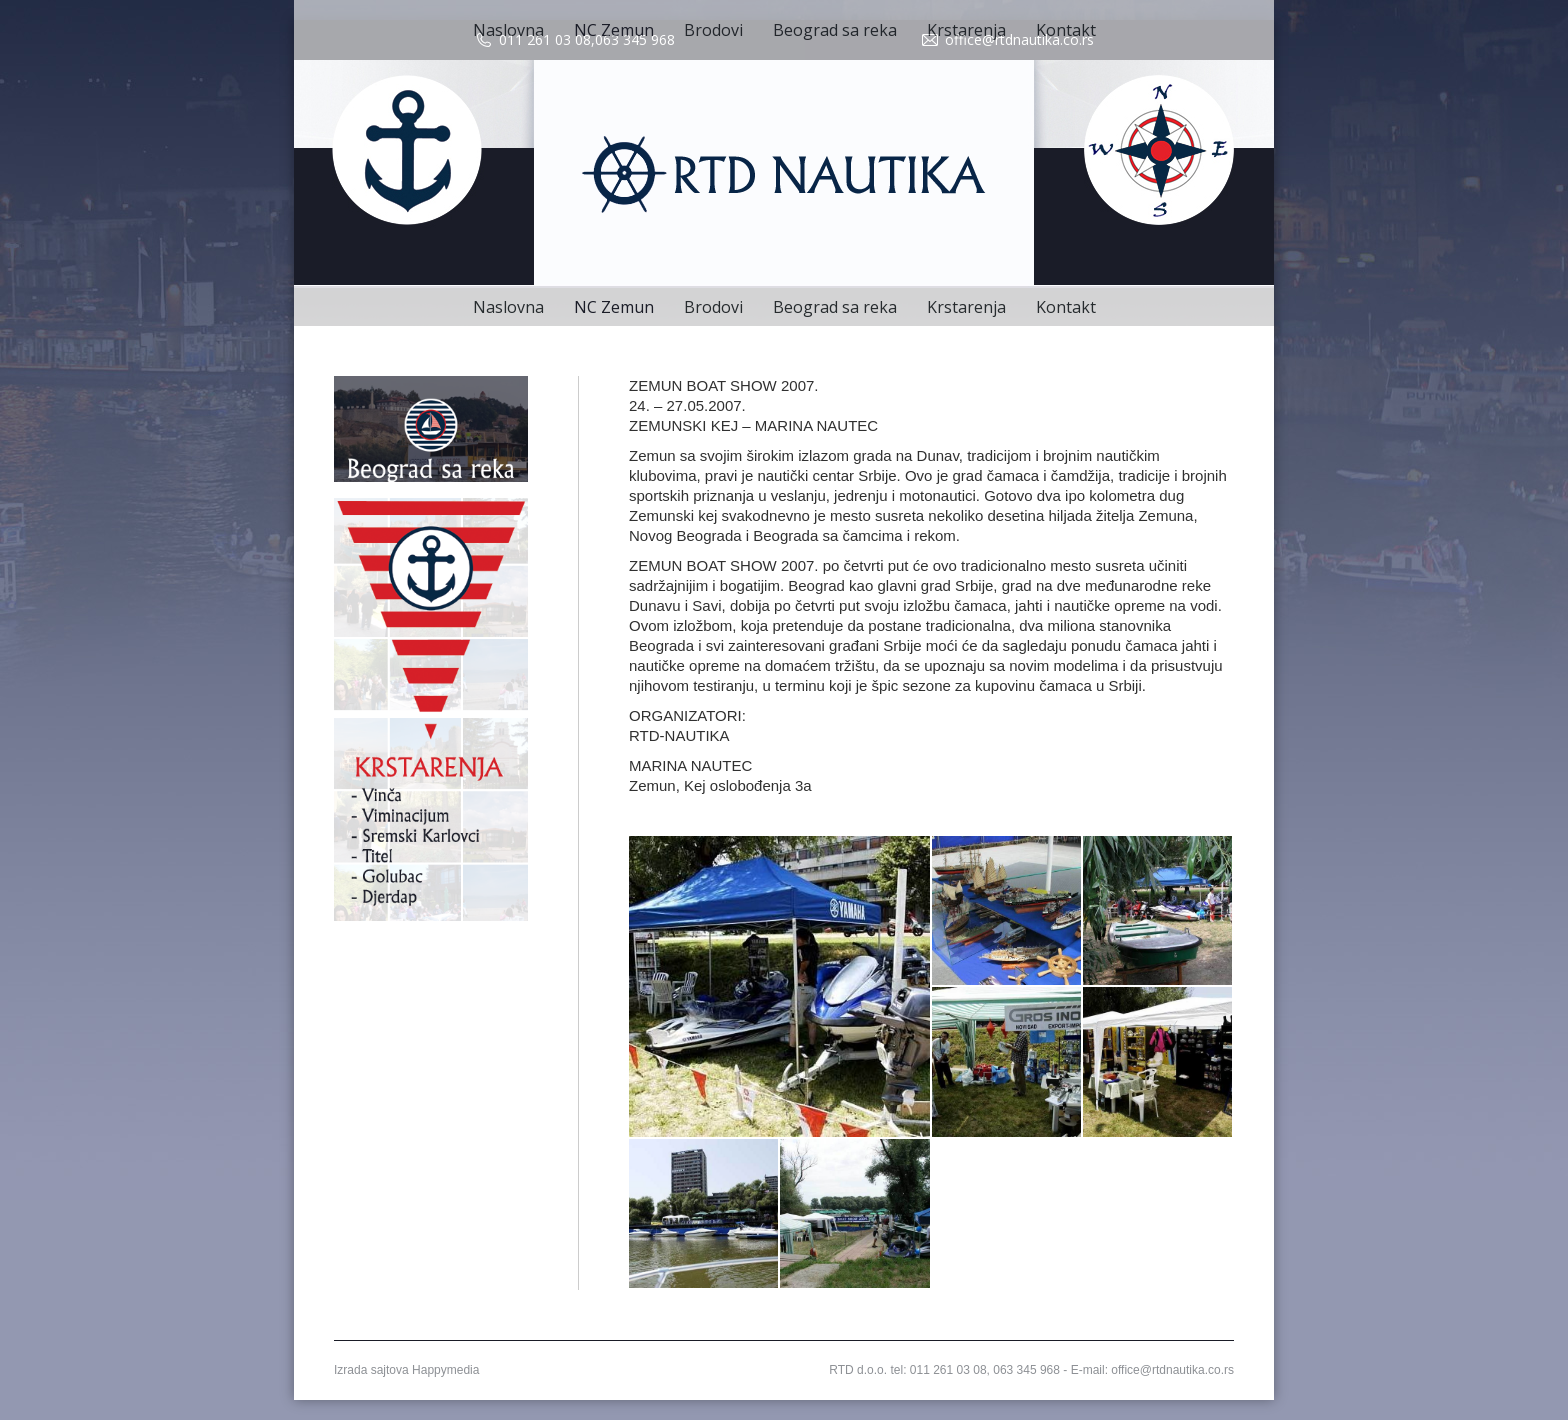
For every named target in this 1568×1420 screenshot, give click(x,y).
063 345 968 (635, 39)
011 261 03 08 (545, 39)
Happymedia (445, 1370)
